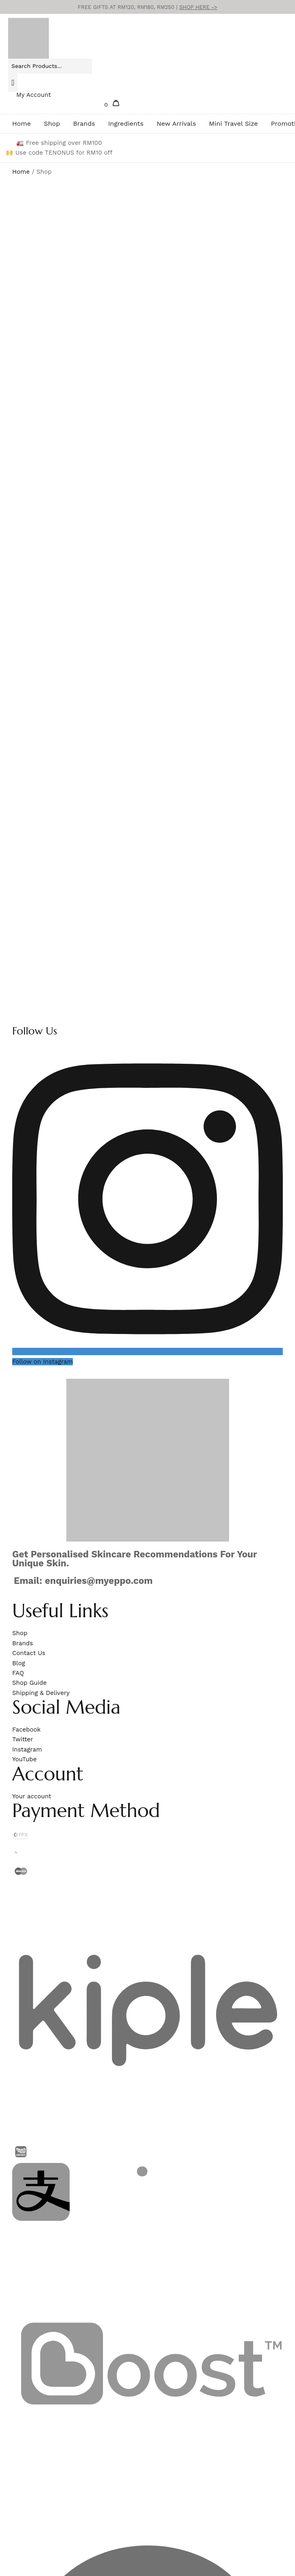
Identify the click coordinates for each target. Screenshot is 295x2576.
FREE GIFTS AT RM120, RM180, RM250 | (147, 7)
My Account (33, 94)
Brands (84, 123)
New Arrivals (176, 123)
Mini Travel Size (233, 123)
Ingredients (126, 123)
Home (21, 123)
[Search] (12, 83)
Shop (52, 123)
